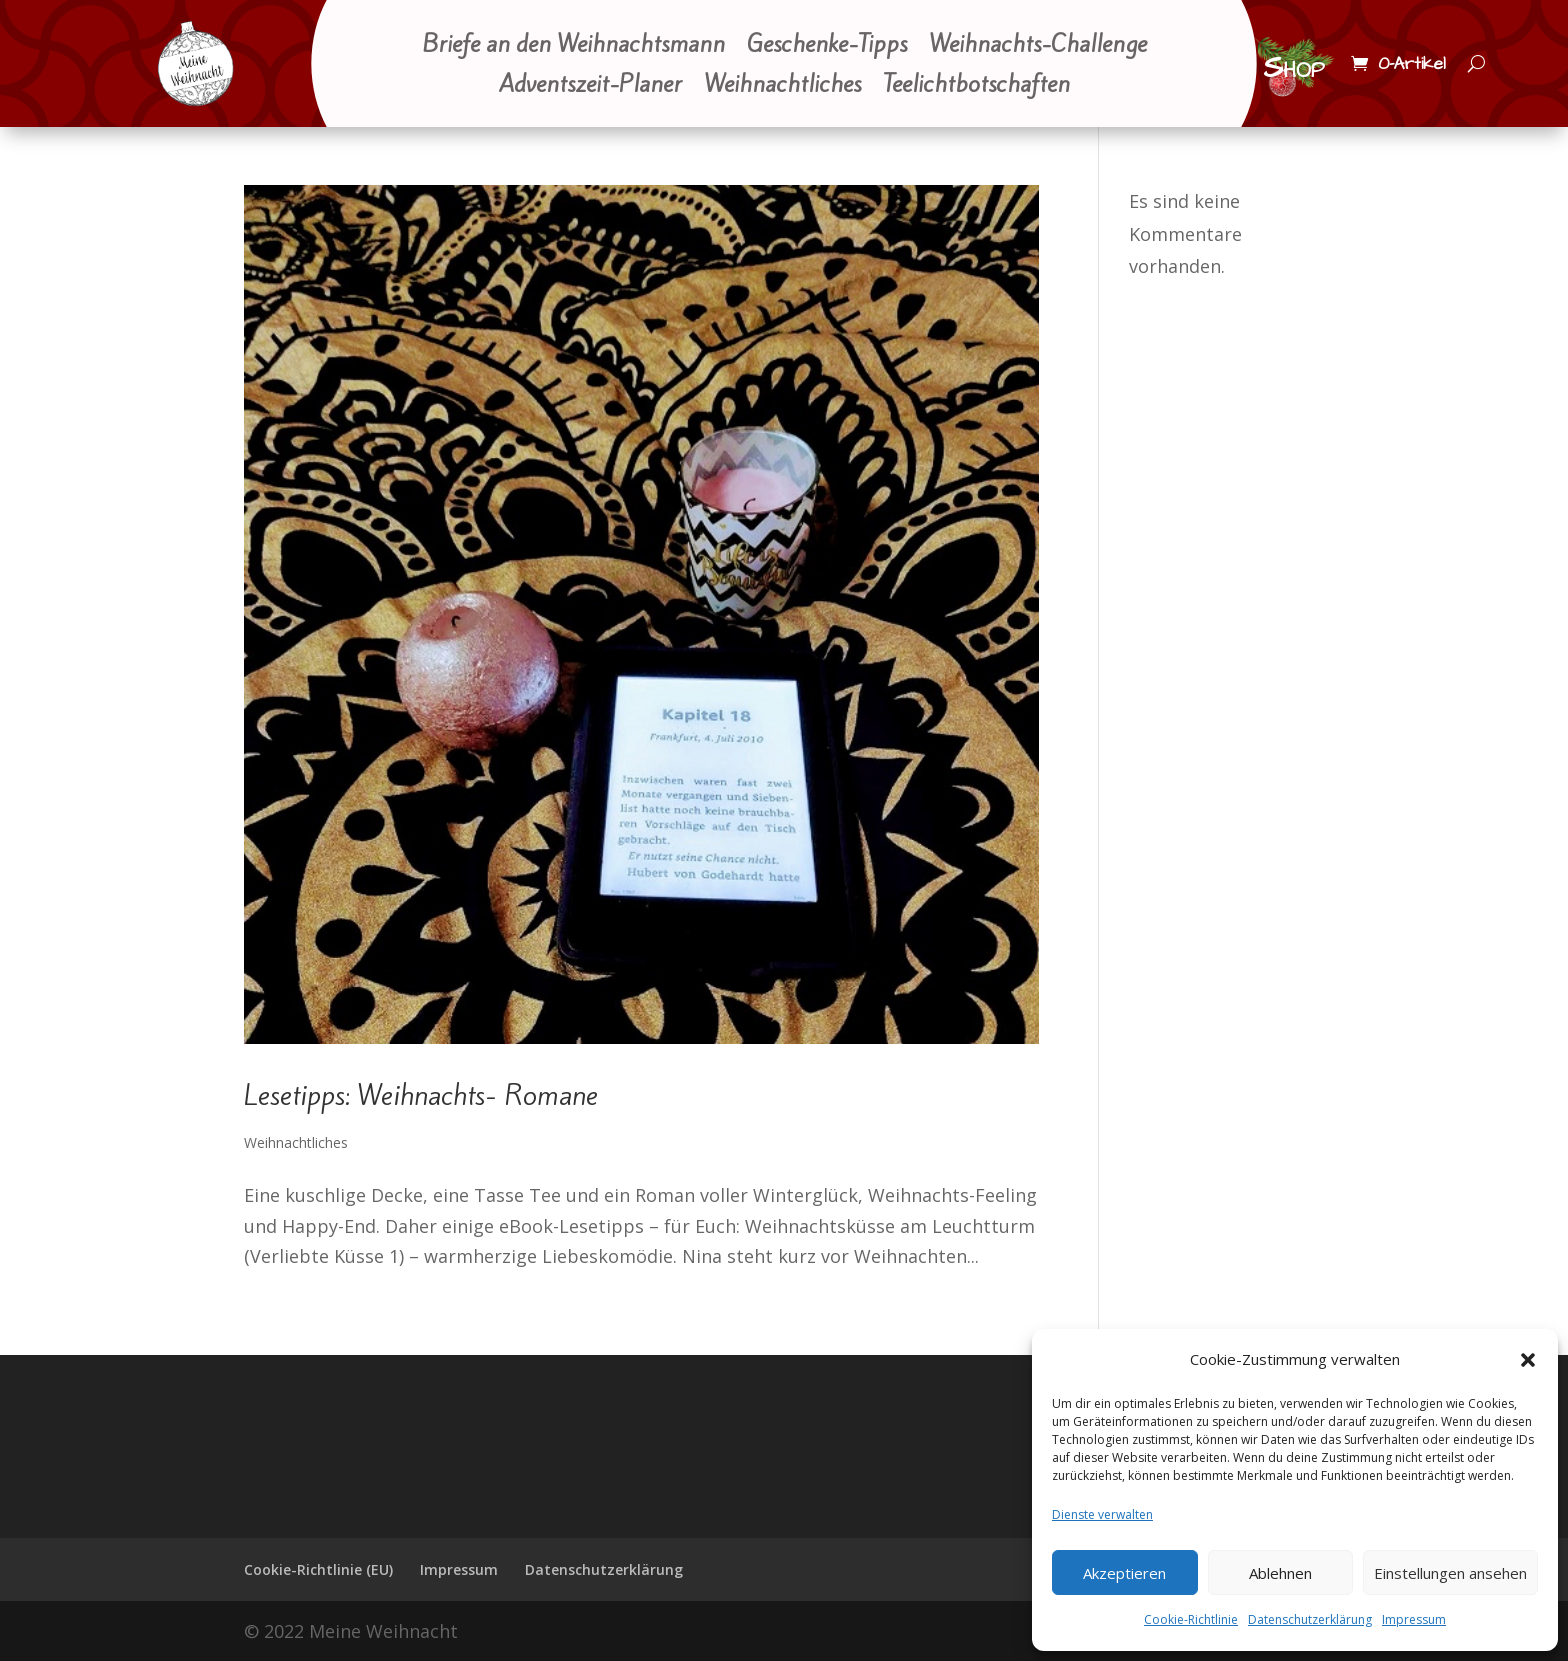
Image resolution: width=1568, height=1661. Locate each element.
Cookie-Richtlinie (1191, 1619)
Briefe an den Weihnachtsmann (573, 46)
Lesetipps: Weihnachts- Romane (421, 1095)
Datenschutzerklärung (1310, 1619)
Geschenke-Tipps (827, 46)
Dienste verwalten (1102, 1514)
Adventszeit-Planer (590, 86)
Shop (1294, 68)
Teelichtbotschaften (976, 86)
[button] (1528, 1360)
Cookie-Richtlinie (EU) (318, 1569)
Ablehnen (1280, 1573)
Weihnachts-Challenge (1038, 46)
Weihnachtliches (782, 86)
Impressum (1414, 1619)
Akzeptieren (1124, 1573)
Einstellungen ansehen (1450, 1573)
